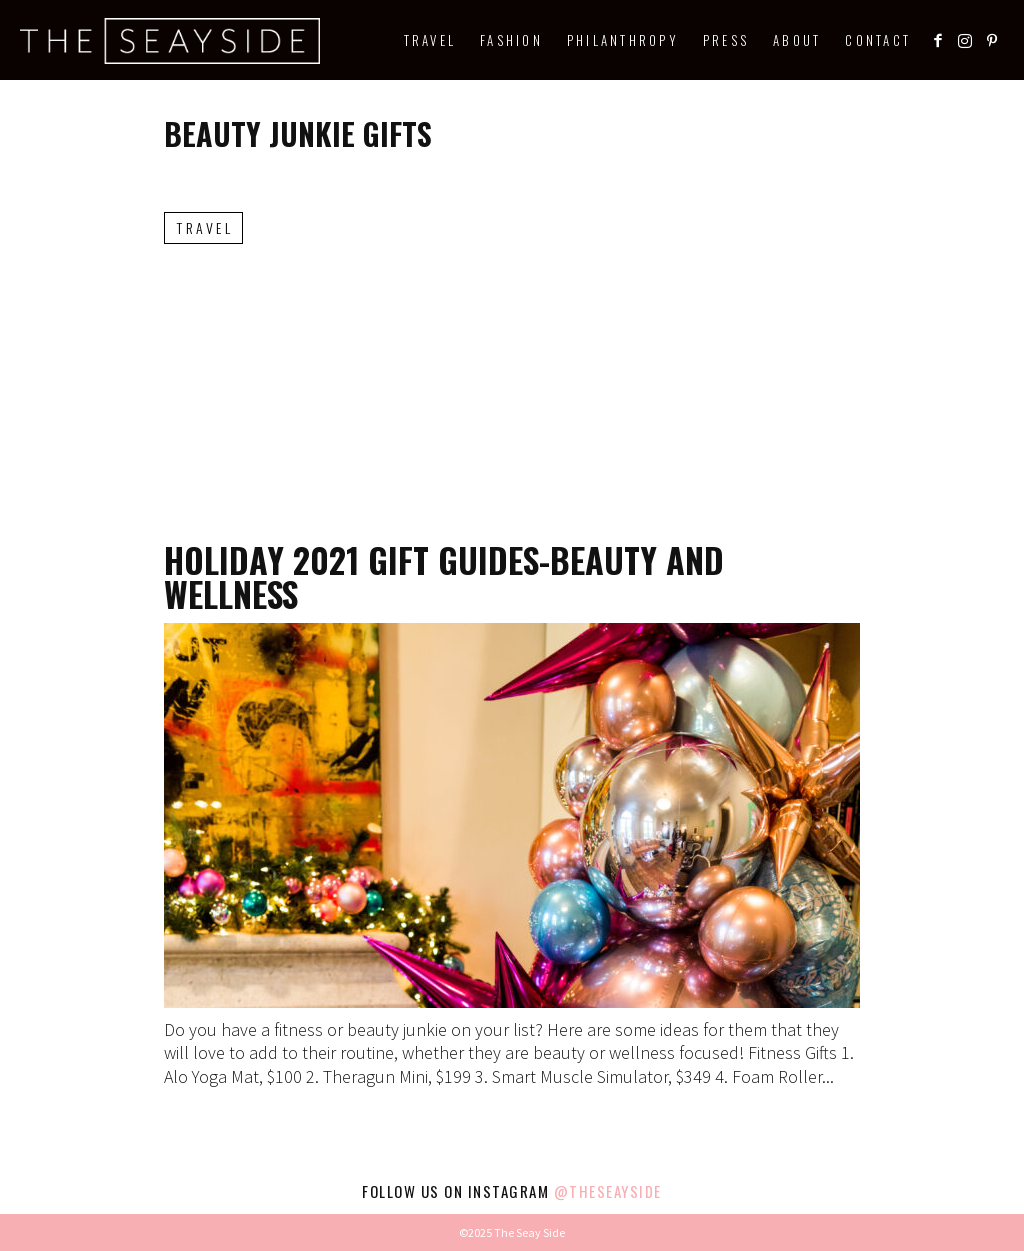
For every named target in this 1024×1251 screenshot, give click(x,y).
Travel (430, 40)
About (797, 40)
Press (726, 40)
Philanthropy (623, 40)
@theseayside (608, 1191)
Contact (878, 40)
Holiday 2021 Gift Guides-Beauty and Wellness (444, 576)
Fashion (511, 40)
